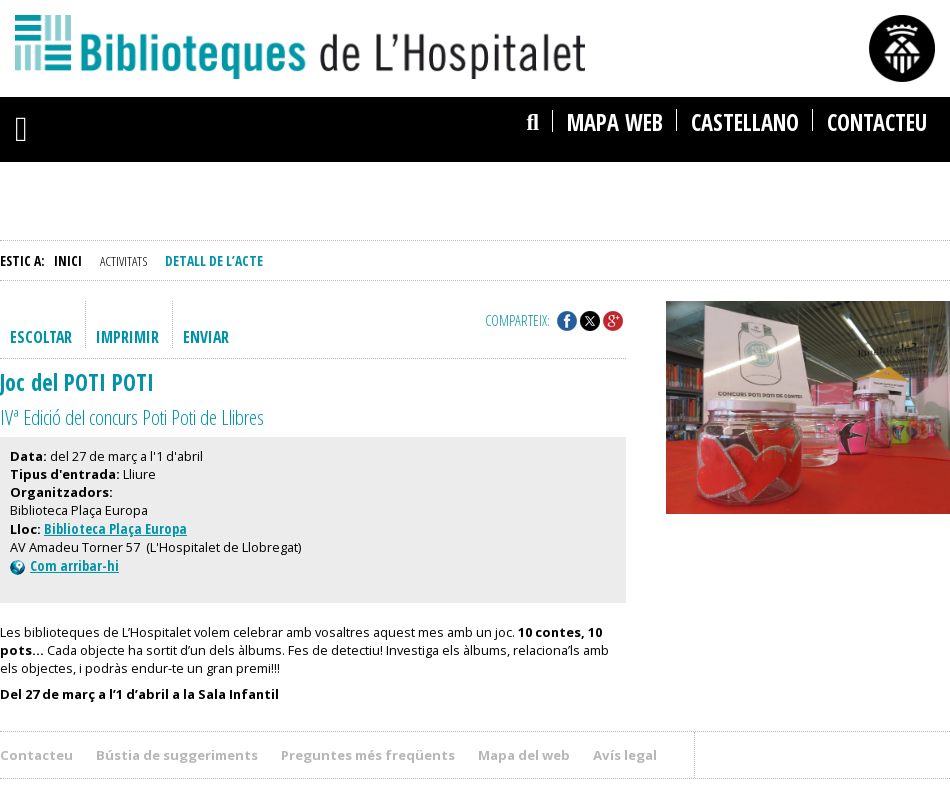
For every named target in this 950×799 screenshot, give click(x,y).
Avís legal (625, 755)
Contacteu (877, 122)
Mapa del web (524, 755)
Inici (68, 260)
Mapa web (615, 122)
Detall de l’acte (214, 260)
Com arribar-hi (64, 565)
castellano (745, 122)
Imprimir (127, 337)
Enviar (206, 337)
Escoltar (41, 337)
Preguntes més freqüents (368, 755)
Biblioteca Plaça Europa (115, 528)
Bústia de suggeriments (177, 755)
